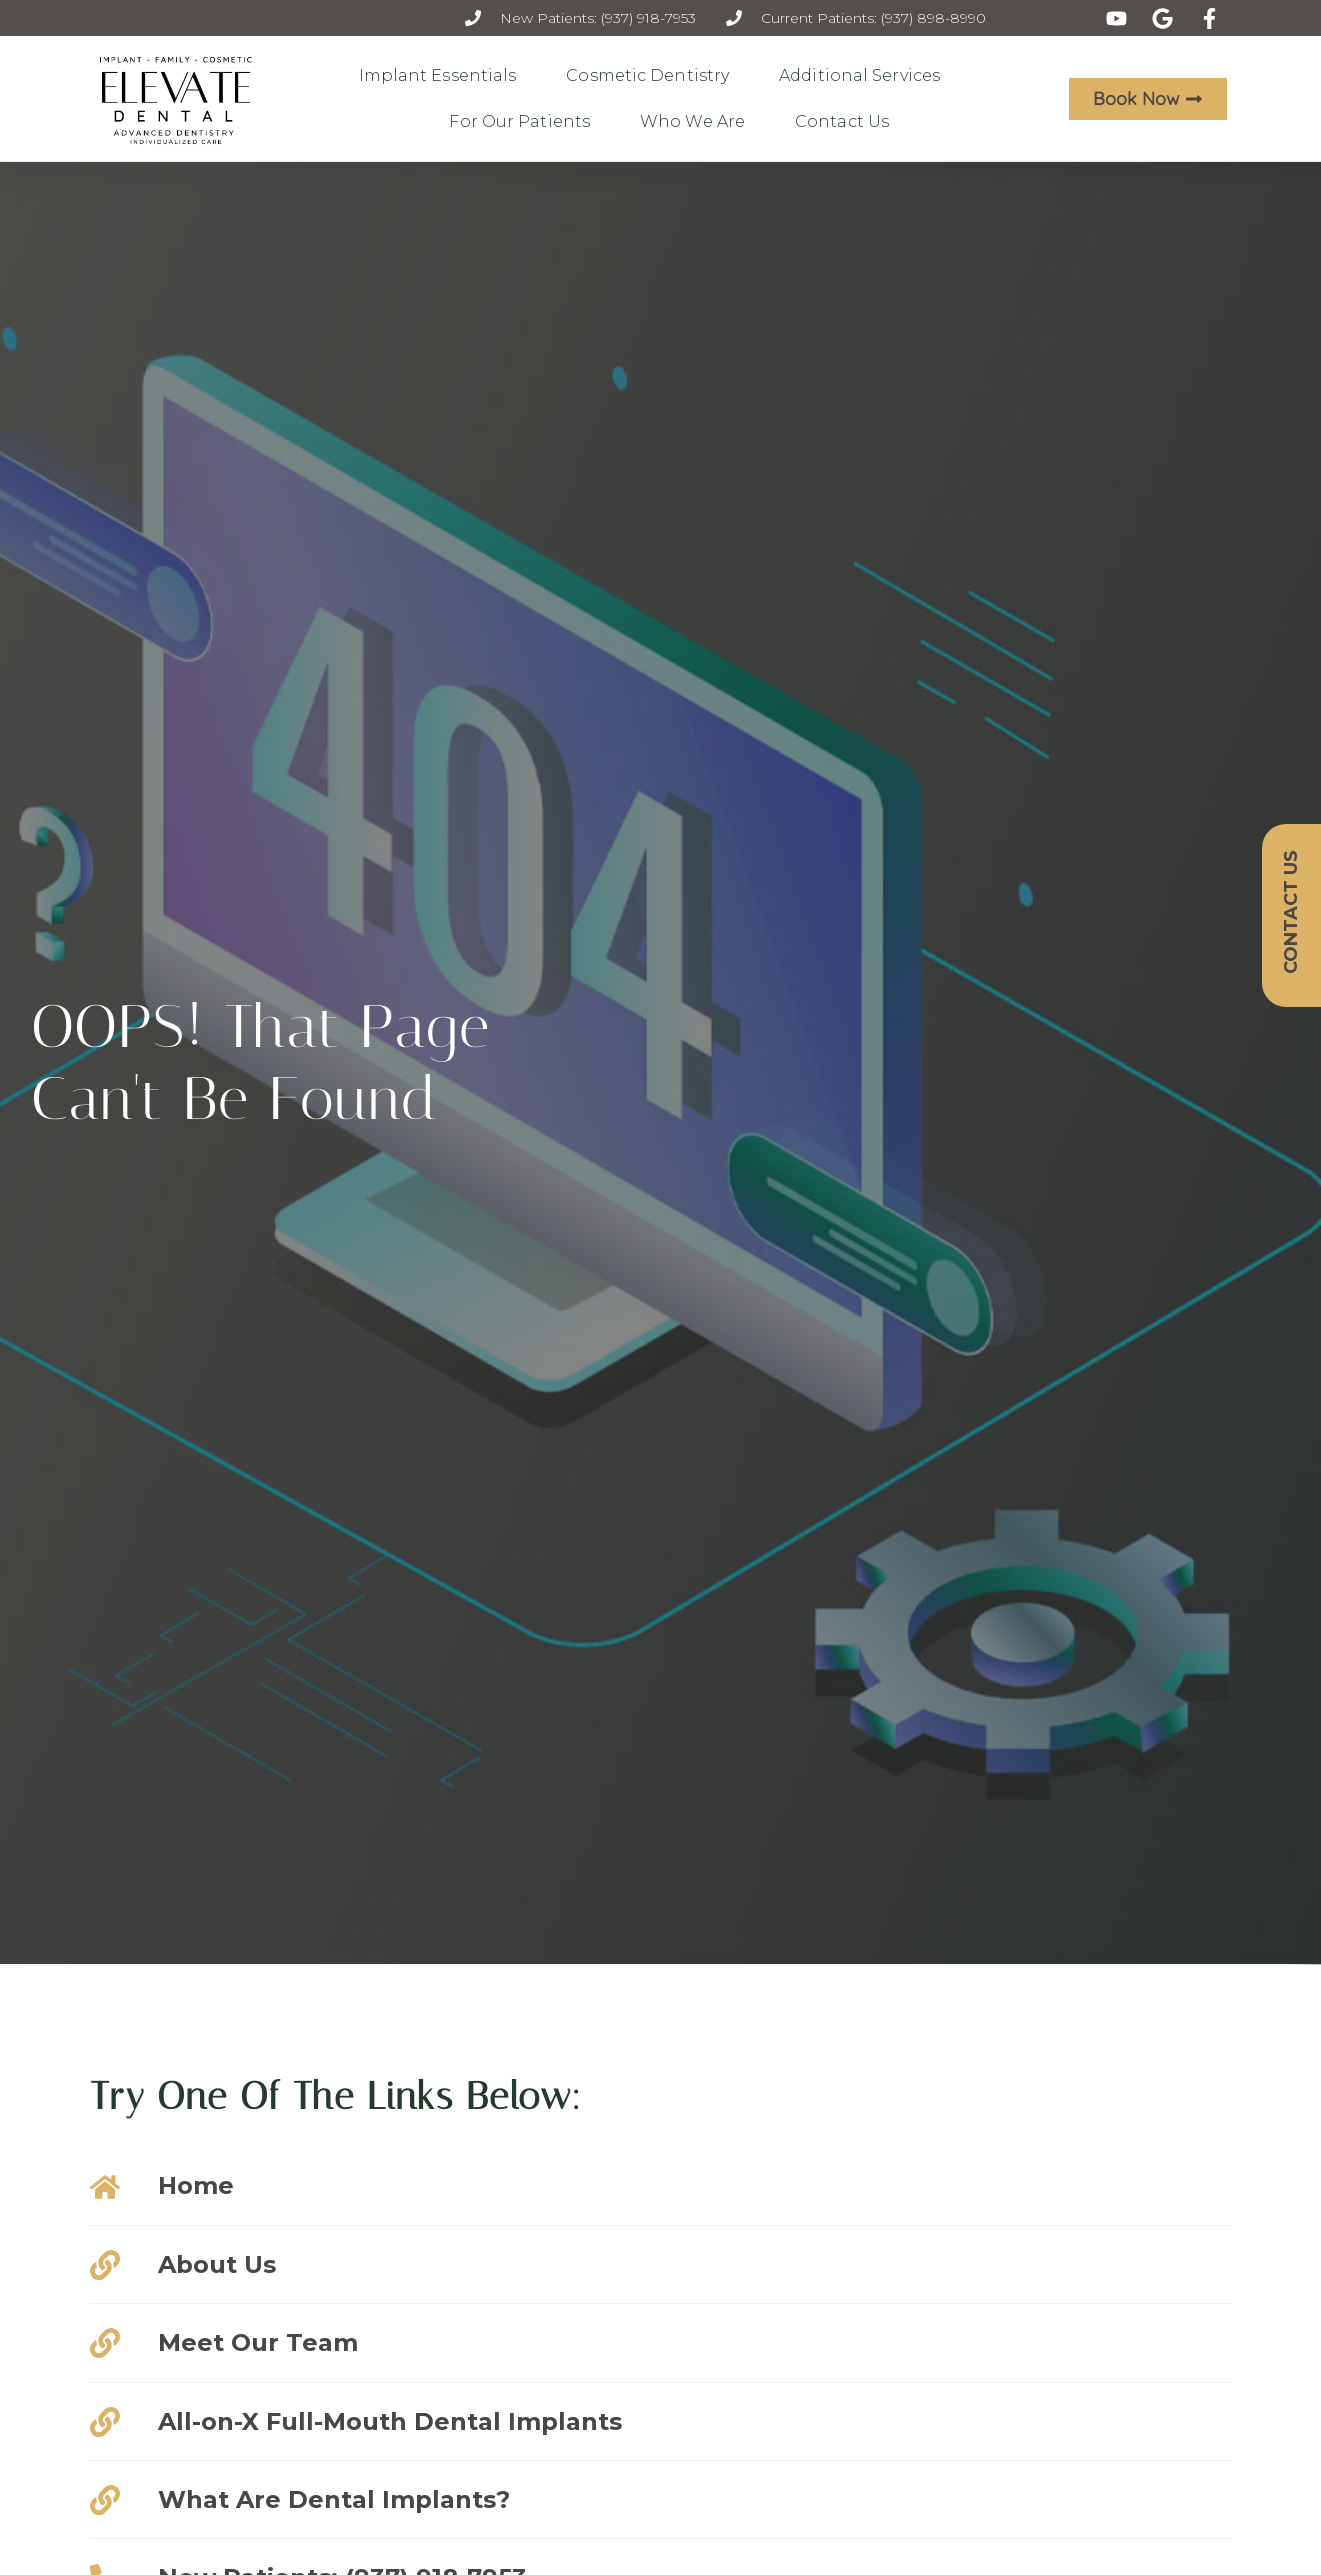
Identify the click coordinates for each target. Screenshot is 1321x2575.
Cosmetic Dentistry (652, 76)
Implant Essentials (443, 76)
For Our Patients (524, 122)
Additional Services (864, 76)
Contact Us (847, 122)
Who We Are (697, 122)
